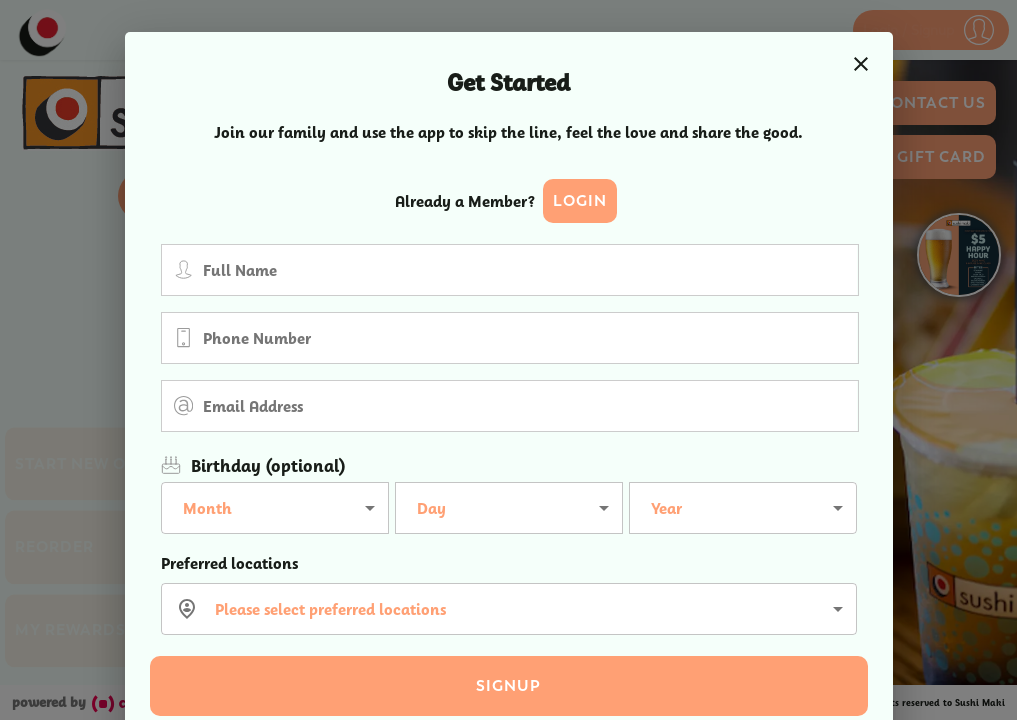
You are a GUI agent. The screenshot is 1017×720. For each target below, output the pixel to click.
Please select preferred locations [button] (330, 609)
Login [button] (580, 201)
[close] (861, 64)
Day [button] (431, 508)
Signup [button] (508, 686)
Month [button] (207, 508)
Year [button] (666, 508)
